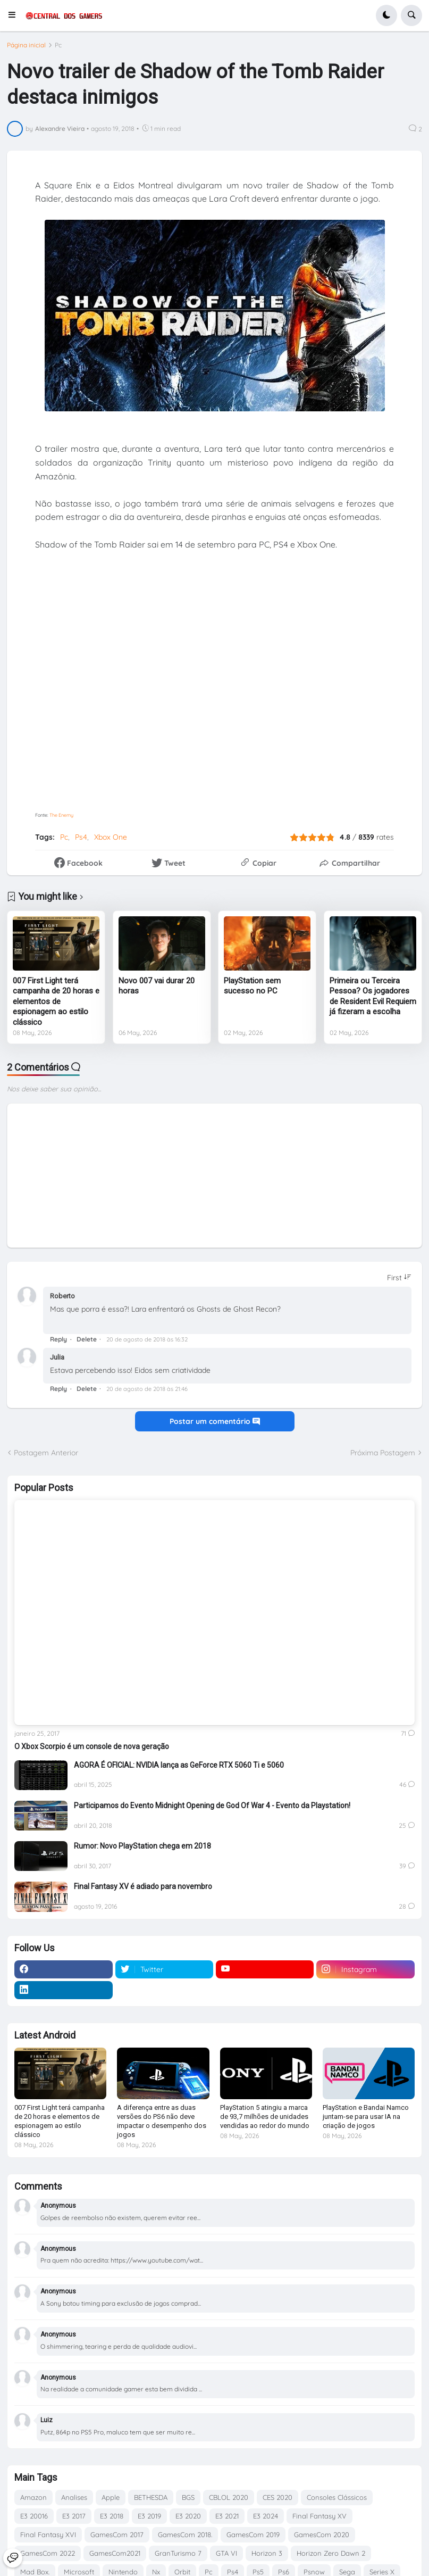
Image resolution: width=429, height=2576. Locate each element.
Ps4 (81, 837)
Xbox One (110, 837)
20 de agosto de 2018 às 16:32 (147, 1339)
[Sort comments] (399, 1277)
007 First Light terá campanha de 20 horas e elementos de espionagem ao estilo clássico (56, 1001)
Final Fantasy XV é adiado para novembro (143, 1886)
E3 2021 (227, 2516)
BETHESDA (150, 2497)
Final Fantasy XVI (48, 2534)
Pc (58, 45)
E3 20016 (34, 2516)
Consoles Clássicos (337, 2497)
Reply (58, 1339)
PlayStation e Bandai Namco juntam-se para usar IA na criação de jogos (366, 2116)
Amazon (33, 2497)
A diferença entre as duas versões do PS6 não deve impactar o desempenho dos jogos (161, 2121)
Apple (111, 2497)
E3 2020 (188, 2516)
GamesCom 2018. (185, 2534)
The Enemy (61, 815)
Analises (74, 2497)
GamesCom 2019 (253, 2534)
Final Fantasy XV (319, 2516)
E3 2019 (149, 2516)
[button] (15, 15)
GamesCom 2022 (47, 2553)
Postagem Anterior (46, 1452)
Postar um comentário (215, 1421)
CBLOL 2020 (228, 2497)
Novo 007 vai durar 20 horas (157, 986)
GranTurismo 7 (178, 2553)
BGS (188, 2497)
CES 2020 (277, 2497)
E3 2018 (111, 2516)
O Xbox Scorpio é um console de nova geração (91, 1746)
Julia (57, 1357)
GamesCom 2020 (321, 2534)
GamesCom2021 (114, 2553)
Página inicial (26, 45)
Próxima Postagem (382, 1452)
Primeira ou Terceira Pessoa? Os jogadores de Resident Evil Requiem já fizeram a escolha (373, 996)
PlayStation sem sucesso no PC (252, 986)
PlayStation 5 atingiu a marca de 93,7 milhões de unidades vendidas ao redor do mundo (264, 2116)
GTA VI (226, 2553)
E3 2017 (74, 2516)
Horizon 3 (266, 2553)
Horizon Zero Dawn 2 (331, 2553)
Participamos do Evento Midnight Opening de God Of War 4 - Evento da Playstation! (212, 1805)
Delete (87, 1339)
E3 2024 (265, 2516)
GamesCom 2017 (117, 2534)
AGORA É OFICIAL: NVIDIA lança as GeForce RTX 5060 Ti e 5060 (179, 1765)
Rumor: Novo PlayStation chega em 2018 (142, 1846)
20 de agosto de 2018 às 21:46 (147, 1389)
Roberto (62, 1296)
